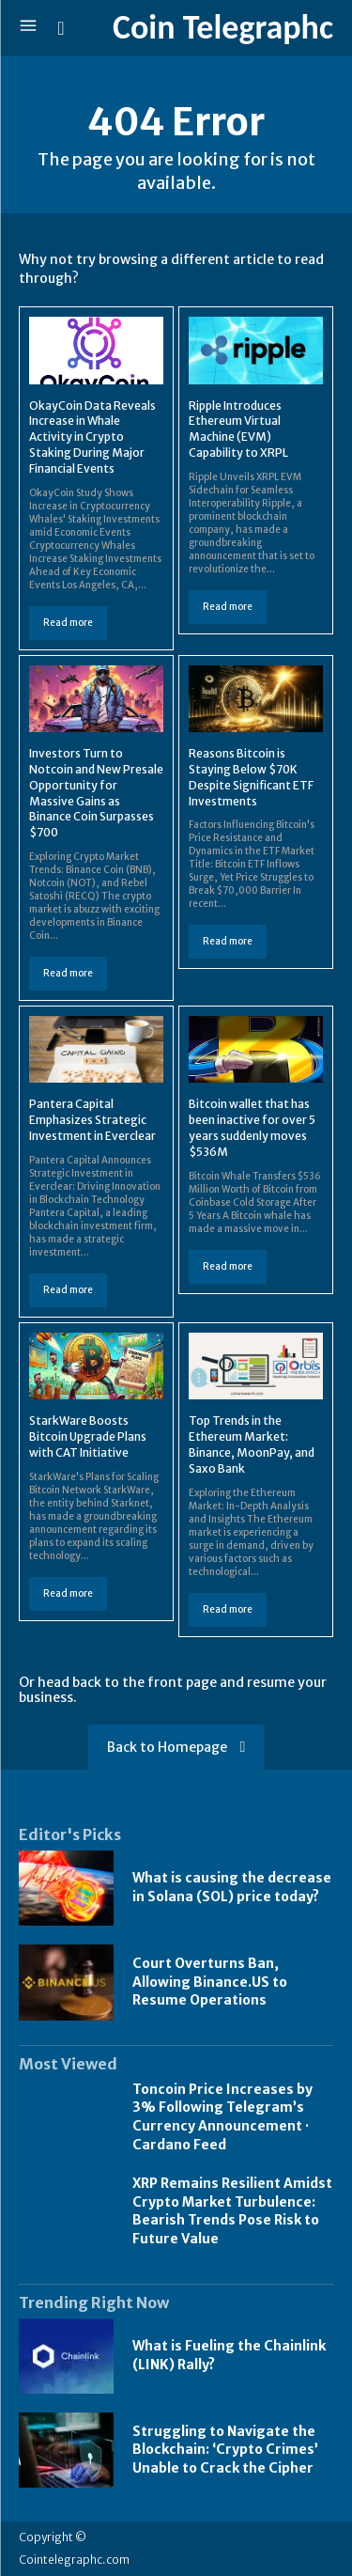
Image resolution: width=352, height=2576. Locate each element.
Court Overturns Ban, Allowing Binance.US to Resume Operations (209, 1981)
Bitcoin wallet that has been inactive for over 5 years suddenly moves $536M (252, 1127)
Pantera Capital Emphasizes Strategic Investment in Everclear (92, 1120)
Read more (68, 623)
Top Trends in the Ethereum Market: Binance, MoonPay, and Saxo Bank (251, 1444)
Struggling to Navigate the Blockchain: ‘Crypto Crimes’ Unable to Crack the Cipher (225, 2449)
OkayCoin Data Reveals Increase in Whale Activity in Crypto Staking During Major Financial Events (92, 437)
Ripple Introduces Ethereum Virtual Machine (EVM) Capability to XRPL (238, 429)
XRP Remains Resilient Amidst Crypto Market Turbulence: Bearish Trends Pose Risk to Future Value (232, 2211)
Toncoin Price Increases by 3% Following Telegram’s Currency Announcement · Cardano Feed (222, 2117)
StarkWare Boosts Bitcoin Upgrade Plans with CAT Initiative (87, 1436)
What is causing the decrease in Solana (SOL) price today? (231, 1887)
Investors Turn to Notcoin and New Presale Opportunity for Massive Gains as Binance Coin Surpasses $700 (96, 792)
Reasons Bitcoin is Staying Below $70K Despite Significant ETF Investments (251, 776)
